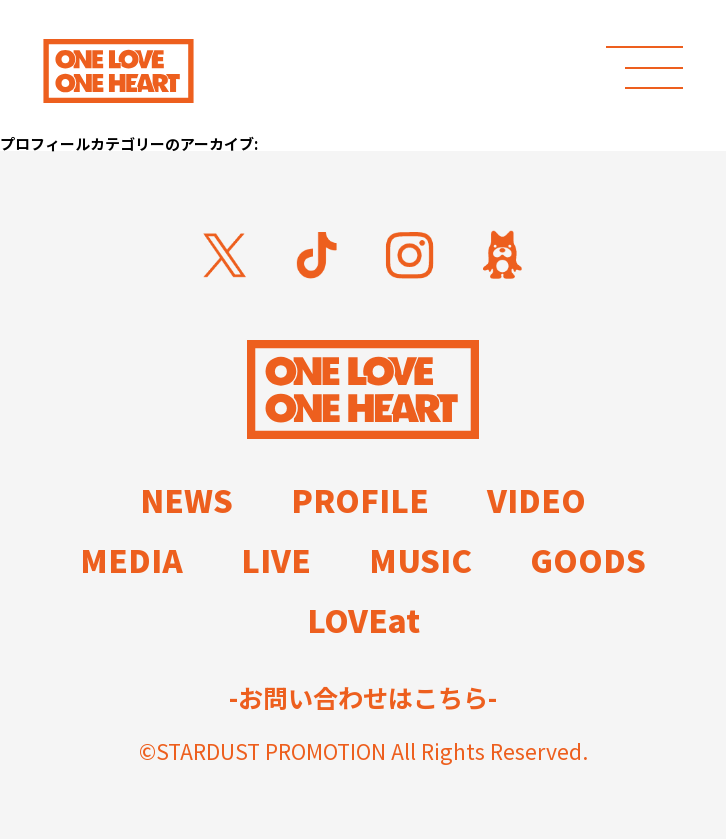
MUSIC (420, 559)
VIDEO (536, 499)
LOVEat (363, 619)
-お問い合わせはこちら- (363, 697)
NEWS (186, 499)
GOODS (588, 559)
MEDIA (131, 559)
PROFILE (360, 499)
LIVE (276, 559)
